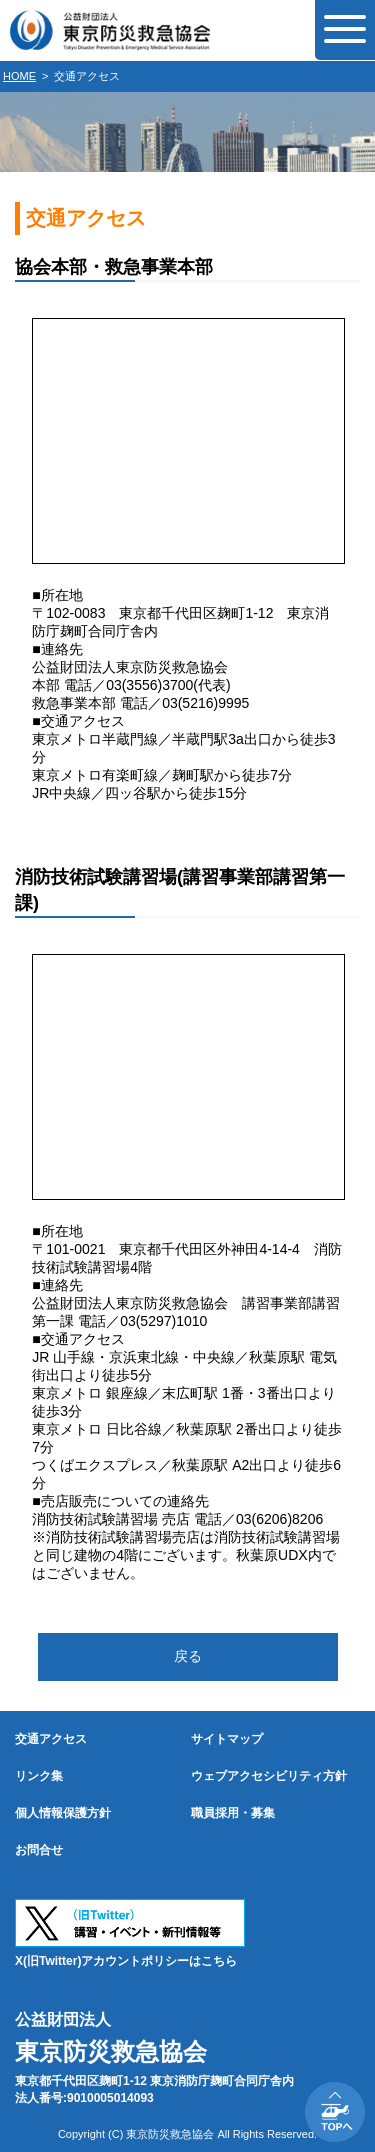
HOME (19, 76)
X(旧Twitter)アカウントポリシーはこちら (126, 1961)
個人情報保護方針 (63, 1813)
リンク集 (39, 1776)
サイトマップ (227, 1739)
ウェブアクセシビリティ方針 (269, 1776)
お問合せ (39, 1850)
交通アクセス (51, 1739)
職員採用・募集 (233, 1813)
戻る (188, 1656)
